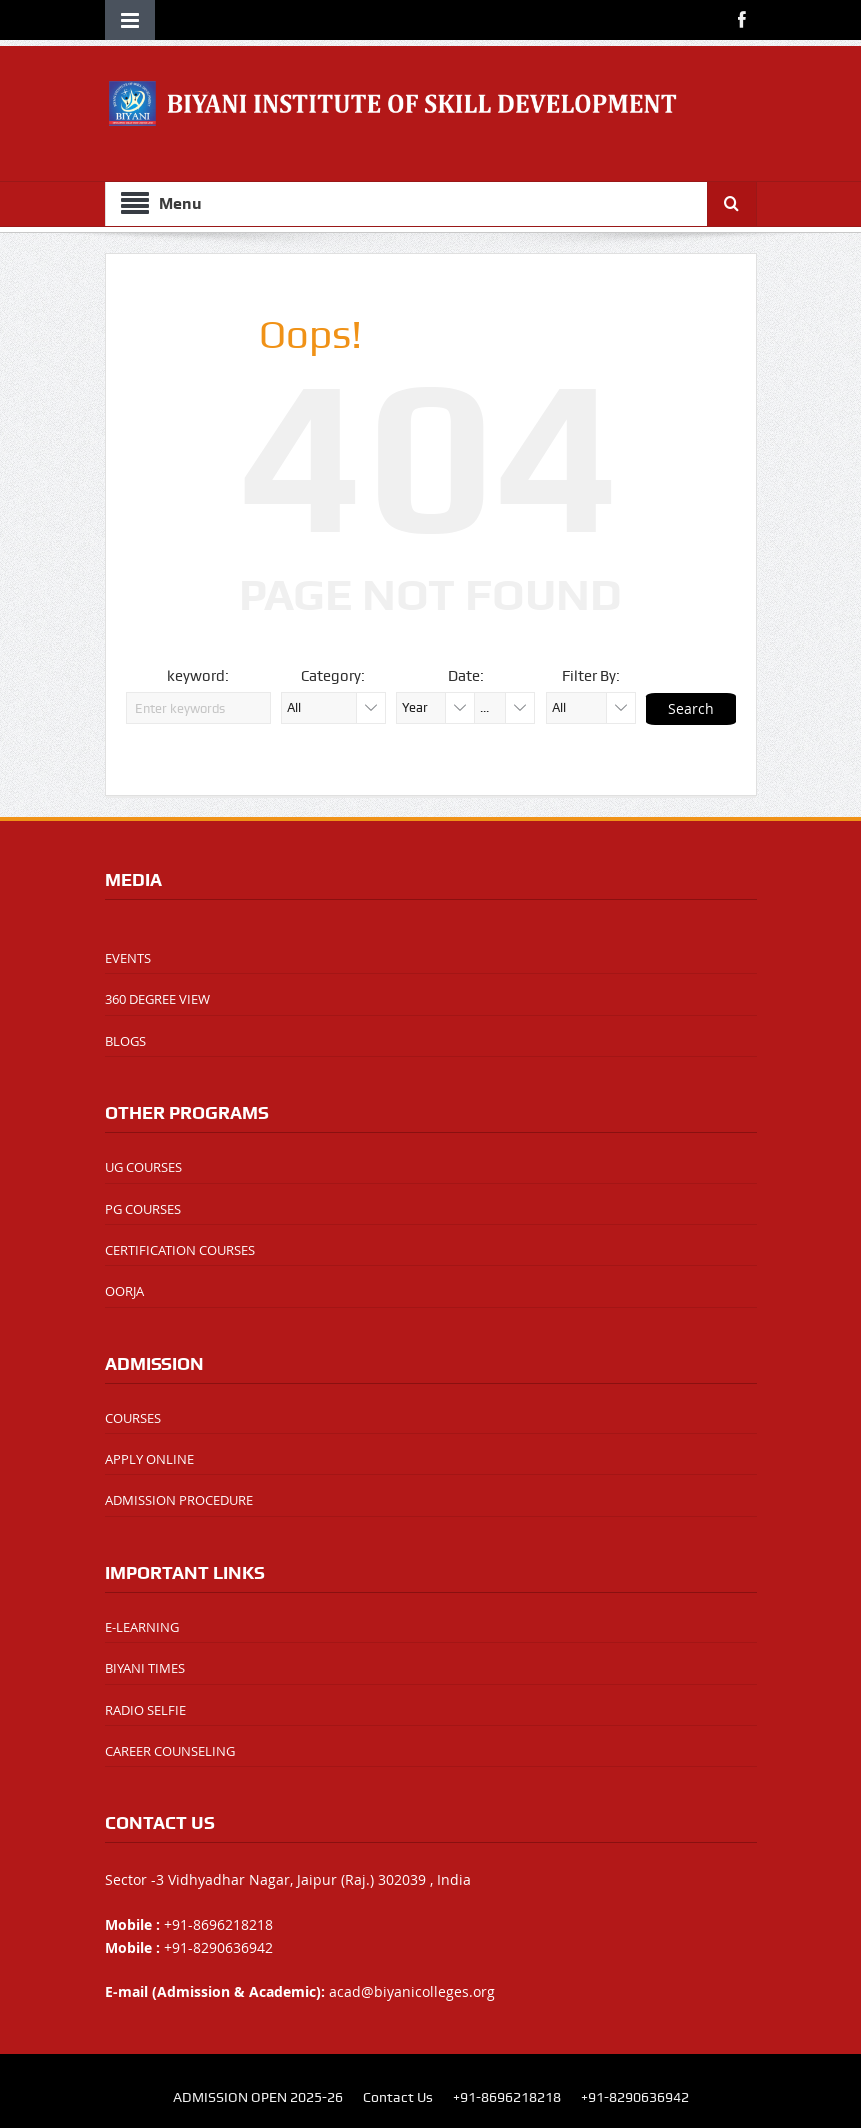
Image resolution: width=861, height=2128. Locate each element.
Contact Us (398, 2097)
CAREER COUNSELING (170, 1751)
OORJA (124, 1291)
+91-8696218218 (507, 2097)
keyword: (198, 676)
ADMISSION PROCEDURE (179, 1500)
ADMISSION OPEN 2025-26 (258, 2097)
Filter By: (591, 676)
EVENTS (128, 958)
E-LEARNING (142, 1627)
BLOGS (125, 1041)
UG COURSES (143, 1167)
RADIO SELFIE (145, 1710)
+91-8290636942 (635, 2097)
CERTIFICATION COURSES (180, 1250)
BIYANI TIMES (145, 1668)
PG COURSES (143, 1209)
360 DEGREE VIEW (157, 999)
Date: (466, 676)
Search (691, 708)
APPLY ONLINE (149, 1459)
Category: (333, 676)
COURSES (133, 1418)
